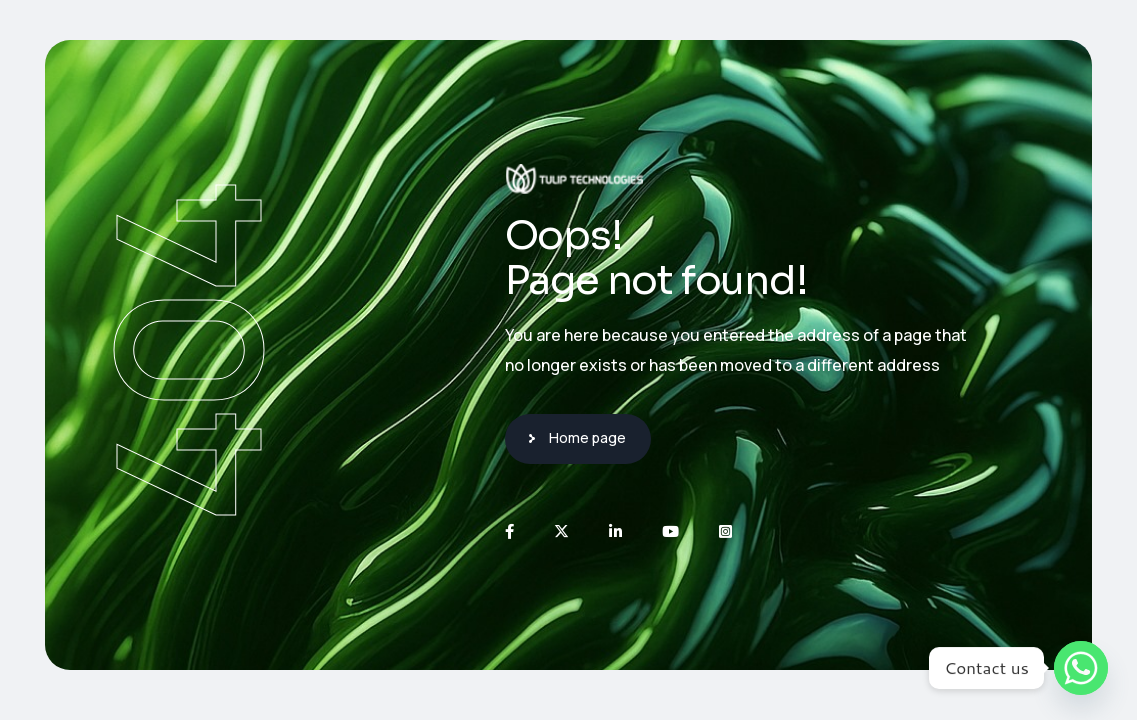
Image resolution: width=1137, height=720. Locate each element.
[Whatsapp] (1081, 668)
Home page (587, 437)
